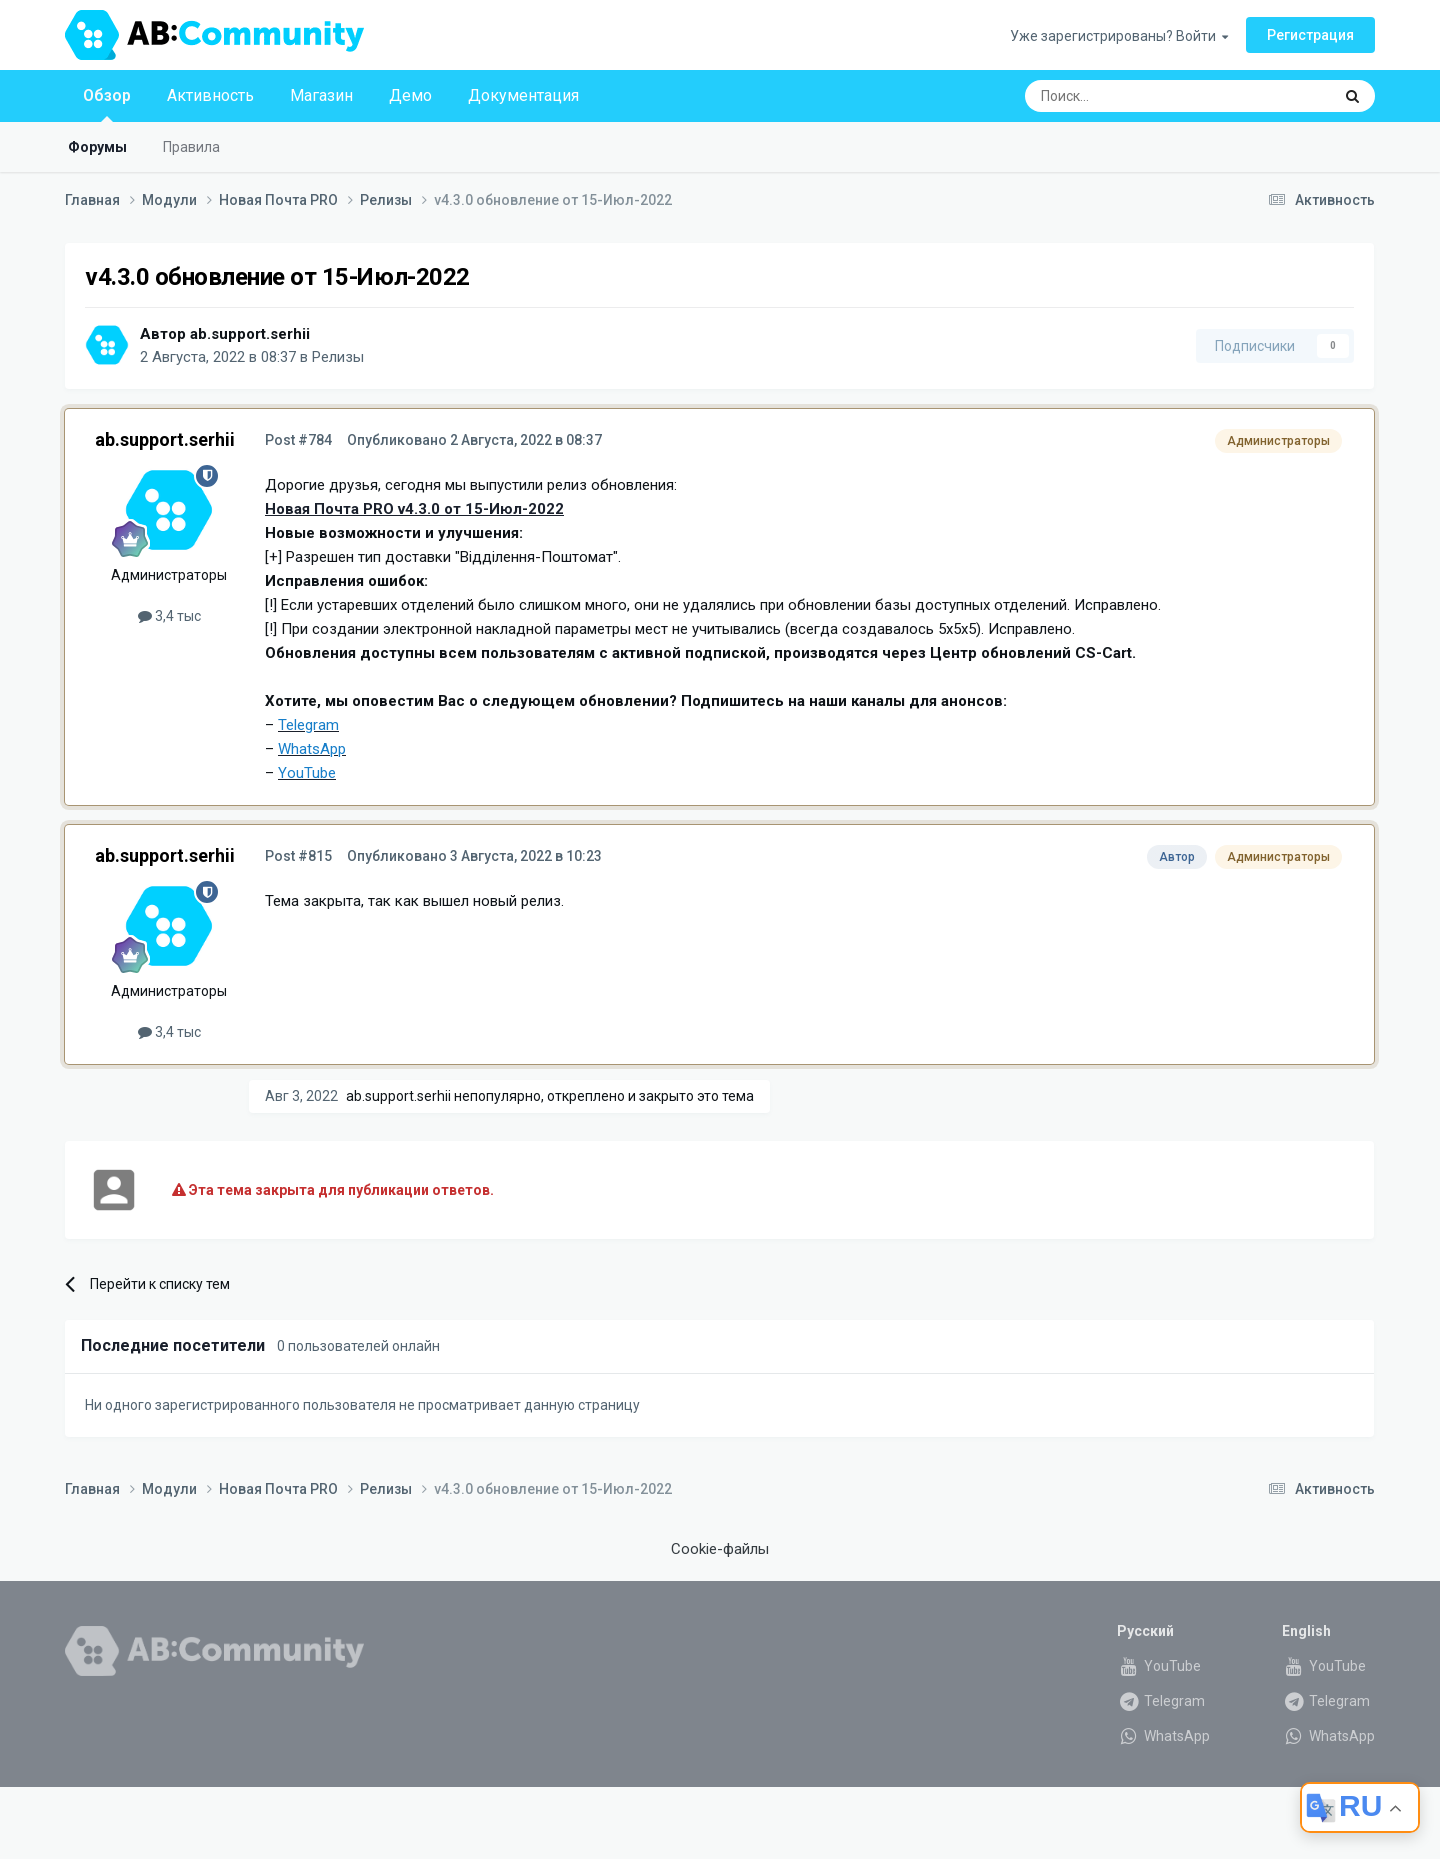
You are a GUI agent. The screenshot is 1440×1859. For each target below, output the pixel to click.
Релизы (338, 357)
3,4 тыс (169, 616)
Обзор (107, 104)
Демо (410, 95)
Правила (191, 147)
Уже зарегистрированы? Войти (1119, 36)
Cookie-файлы (720, 1549)
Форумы (97, 147)
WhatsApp (1163, 1736)
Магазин (321, 95)
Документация (523, 95)
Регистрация (1310, 35)
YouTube (1159, 1666)
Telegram (1161, 1701)
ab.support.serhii (250, 334)
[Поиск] (1132, 96)
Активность (210, 95)
